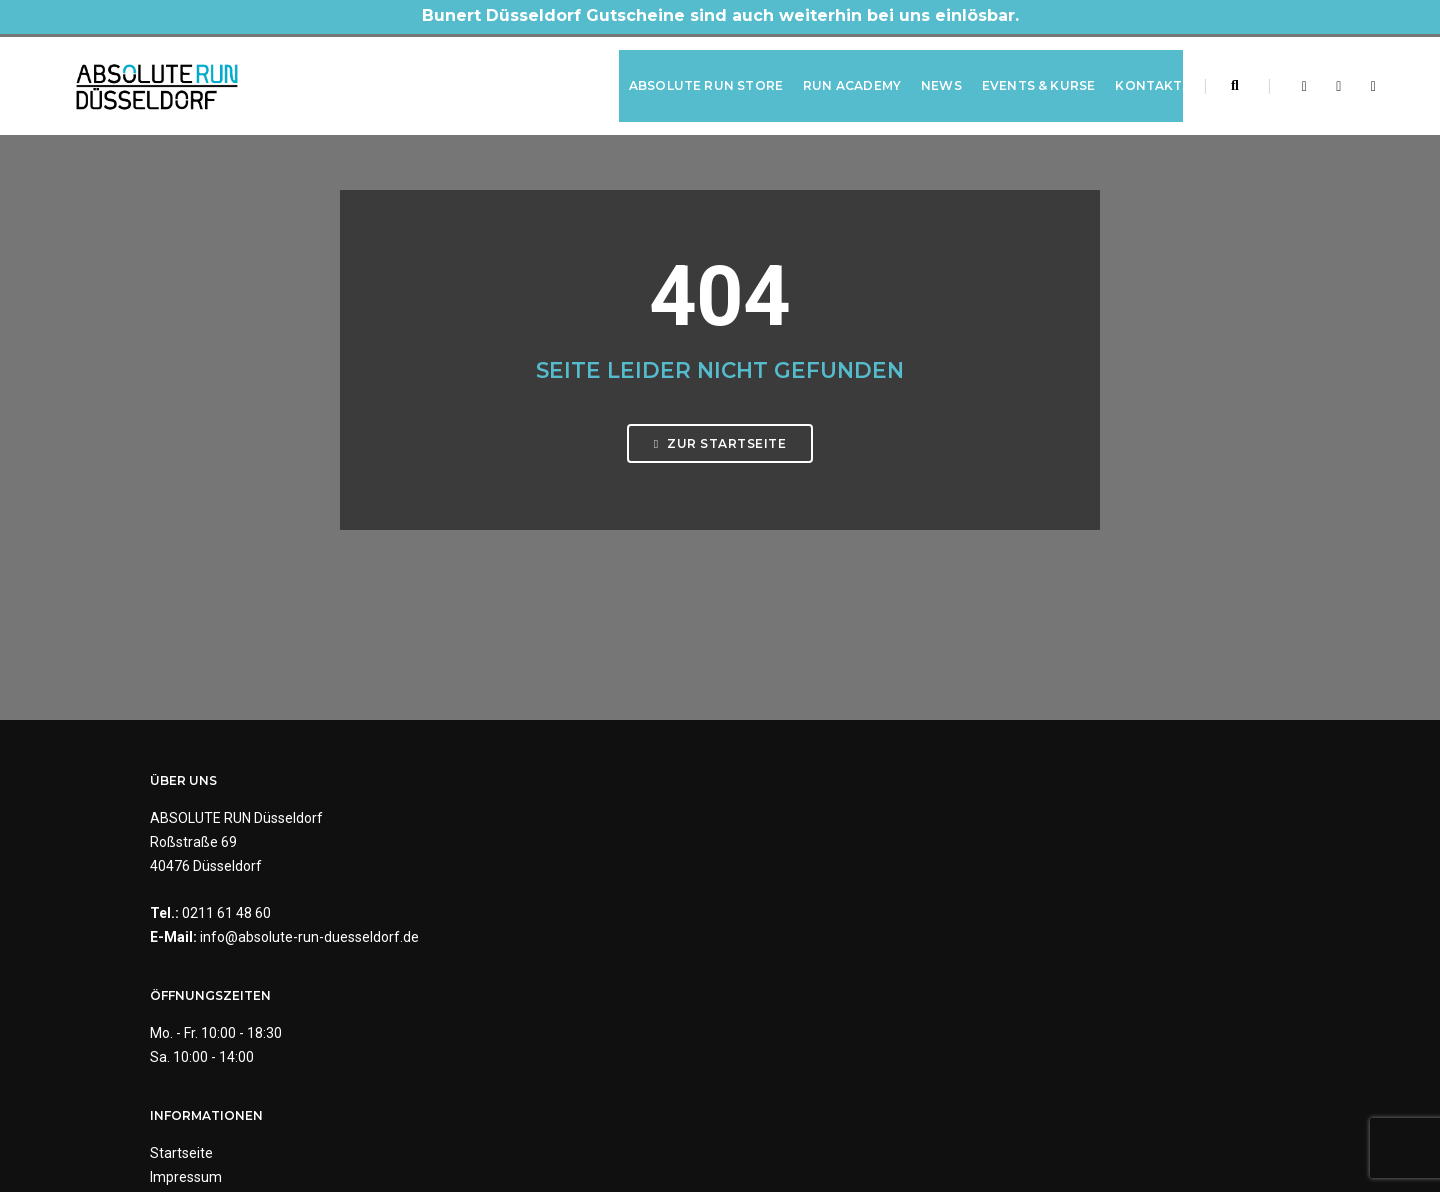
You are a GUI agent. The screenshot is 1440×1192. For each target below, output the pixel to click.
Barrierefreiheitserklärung (817, 959)
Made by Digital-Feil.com (720, 1132)
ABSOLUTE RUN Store (686, 73)
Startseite (766, 839)
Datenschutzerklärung (805, 887)
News (921, 73)
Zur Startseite (720, 492)
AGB (749, 911)
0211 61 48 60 (226, 936)
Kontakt (1129, 73)
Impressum (771, 863)
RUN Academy (832, 73)
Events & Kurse (1019, 73)
